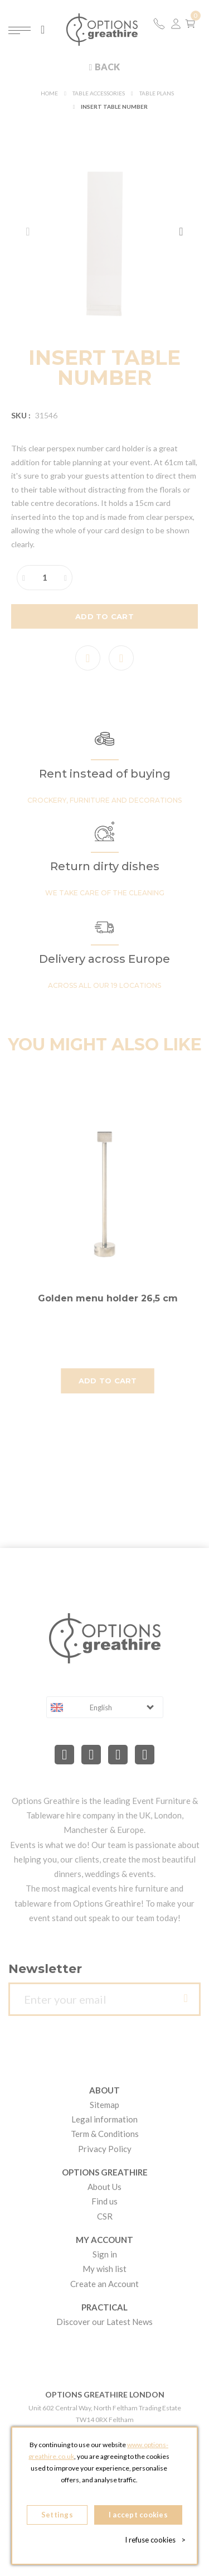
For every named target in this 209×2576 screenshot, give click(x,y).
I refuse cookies (155, 2539)
